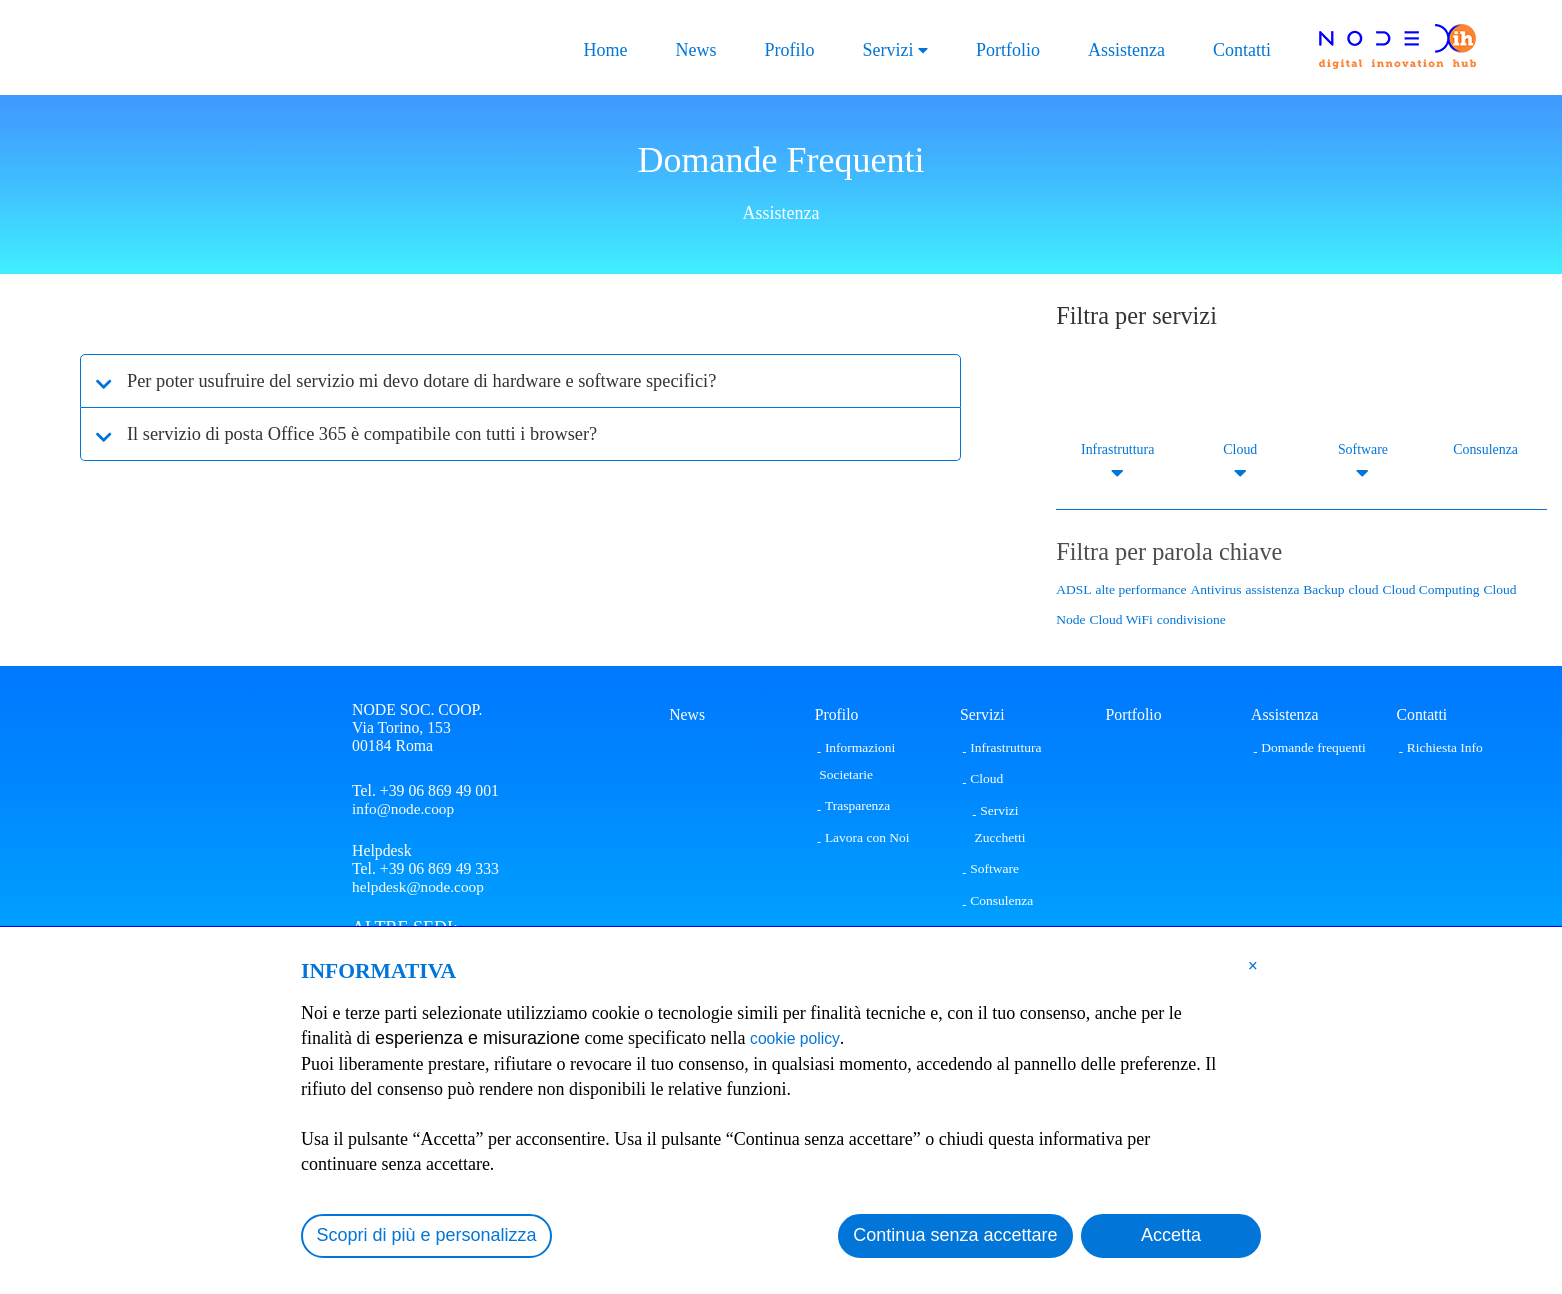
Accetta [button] (1171, 1235)
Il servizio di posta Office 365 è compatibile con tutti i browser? (386, 434)
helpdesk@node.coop (420, 889)
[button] (1253, 965)
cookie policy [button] (801, 1038)
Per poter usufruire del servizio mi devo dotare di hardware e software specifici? (452, 381)
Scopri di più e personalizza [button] (427, 1235)
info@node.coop (404, 808)
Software (1363, 449)
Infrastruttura (1117, 449)
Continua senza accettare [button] (955, 1235)
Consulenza (1485, 449)
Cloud (1240, 449)
